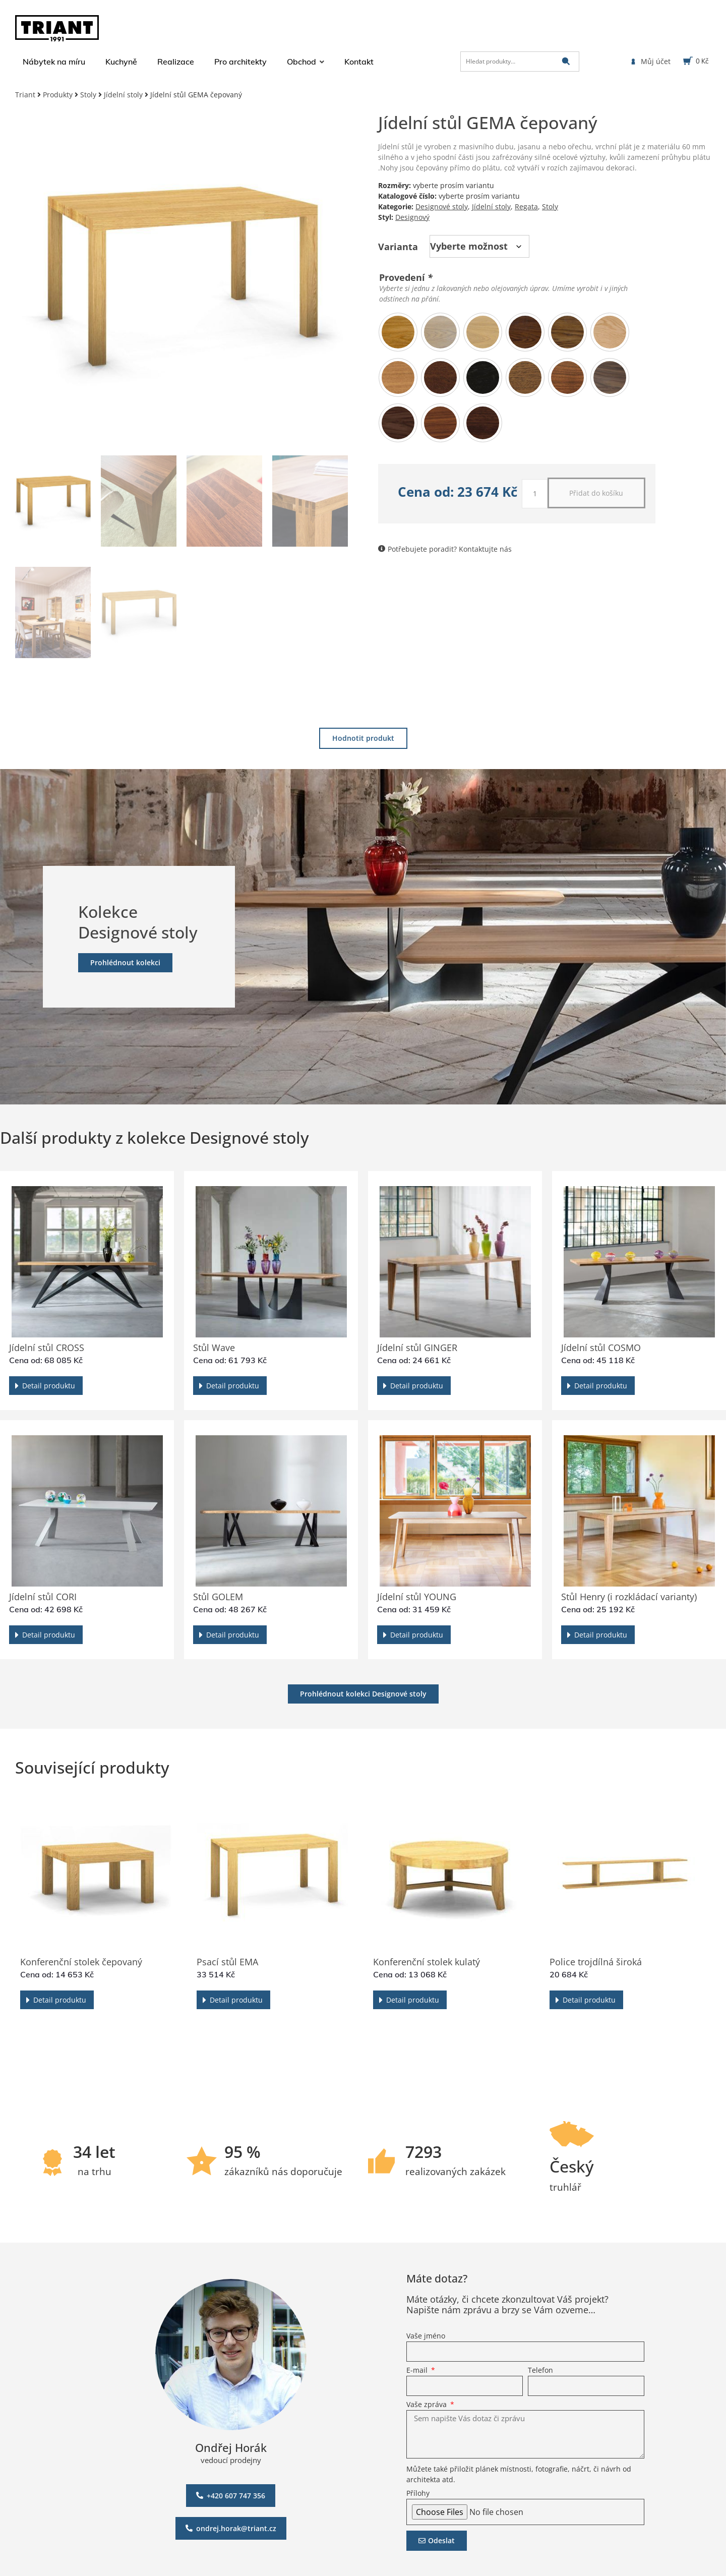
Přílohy (418, 2494)
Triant (25, 94)
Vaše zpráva (427, 2405)
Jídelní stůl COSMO (601, 1347)
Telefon (540, 2371)
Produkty (58, 94)
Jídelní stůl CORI (43, 1597)
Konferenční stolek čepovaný (81, 1962)
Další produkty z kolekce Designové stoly (154, 1137)
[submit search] (566, 61)
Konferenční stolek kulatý (426, 1962)
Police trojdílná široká (596, 1962)
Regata (526, 206)
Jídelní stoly (123, 94)
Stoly (88, 94)
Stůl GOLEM (218, 1597)
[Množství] (535, 493)
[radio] (398, 332)
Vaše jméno (425, 2336)
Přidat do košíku (596, 493)
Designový (412, 217)
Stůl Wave (214, 1347)
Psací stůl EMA (227, 1962)
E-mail (418, 2371)
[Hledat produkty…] (519, 61)
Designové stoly (441, 206)
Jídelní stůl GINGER (417, 1347)
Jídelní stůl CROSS (46, 1347)
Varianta (398, 247)
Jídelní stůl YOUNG (416, 1597)
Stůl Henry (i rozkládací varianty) (629, 1597)
